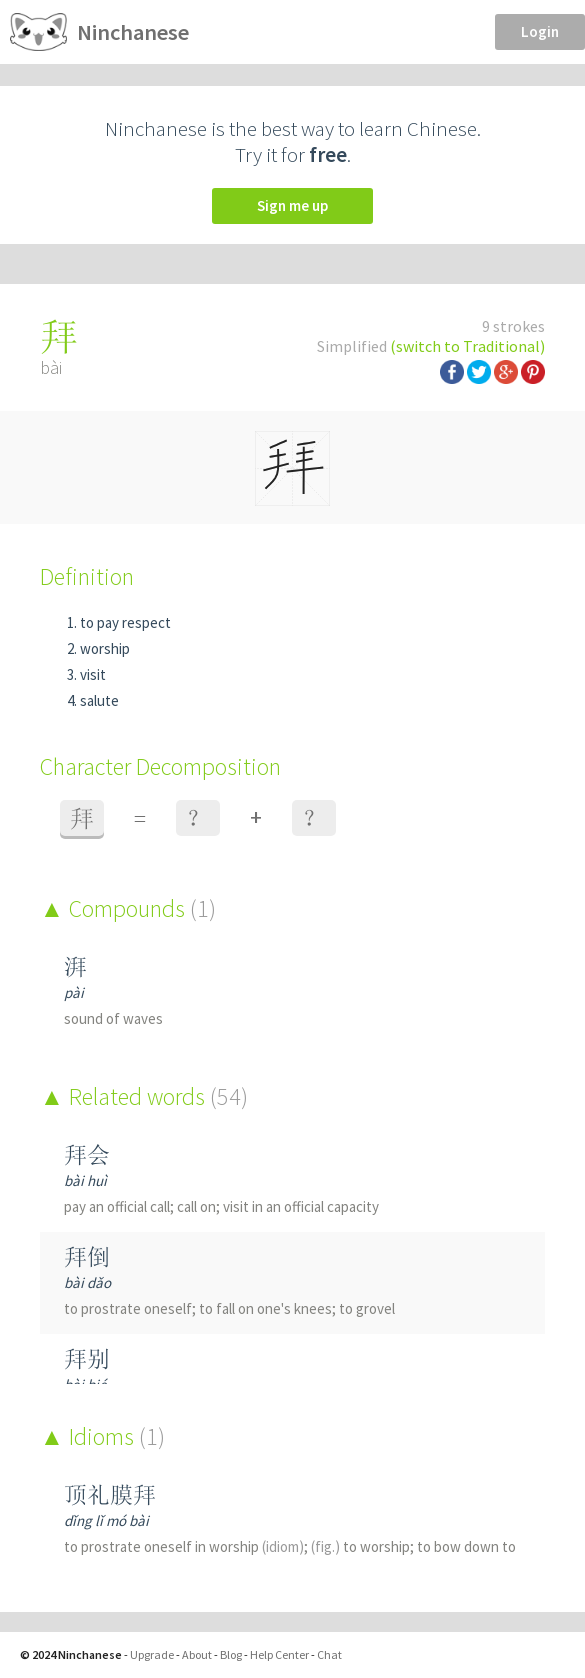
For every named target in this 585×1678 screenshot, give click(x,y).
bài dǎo (87, 1282)
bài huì (85, 1180)
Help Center (279, 1654)
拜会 (87, 1154)
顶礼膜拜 (110, 1494)
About (197, 1654)
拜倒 (87, 1256)
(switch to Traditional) (467, 346)
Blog (231, 1654)
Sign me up (292, 205)
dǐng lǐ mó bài (106, 1520)
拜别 (87, 1358)
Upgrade (152, 1654)
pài (74, 992)
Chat (329, 1654)
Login (540, 31)
